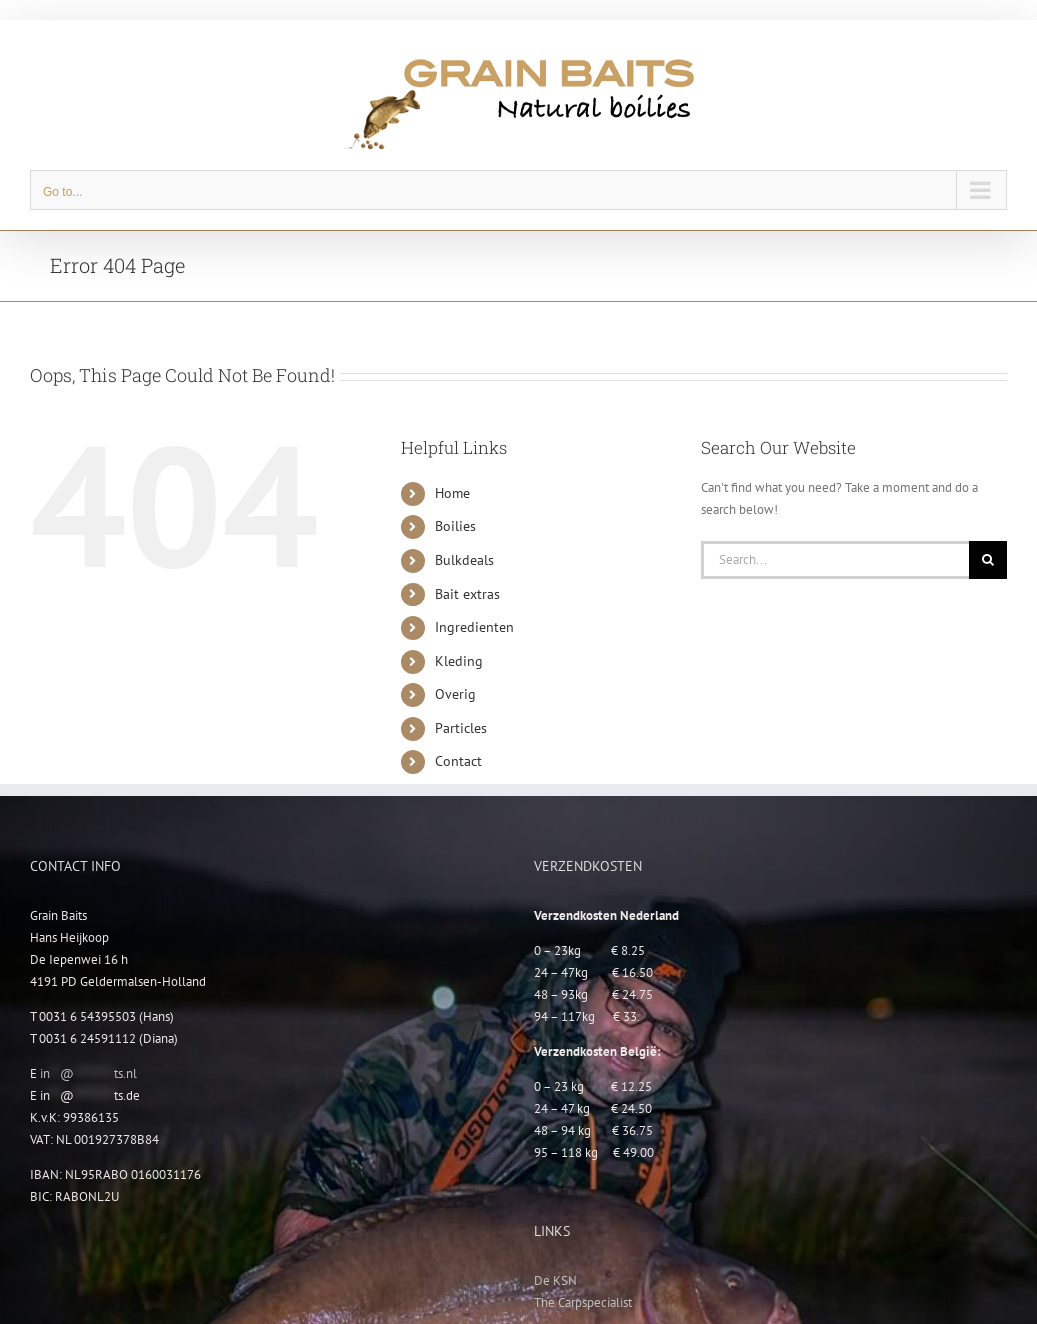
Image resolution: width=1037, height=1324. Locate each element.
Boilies (455, 526)
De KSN (555, 1280)
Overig (455, 694)
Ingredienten (474, 627)
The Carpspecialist (583, 1302)
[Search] (988, 560)
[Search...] (835, 560)
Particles (461, 728)
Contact (458, 761)
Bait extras (467, 594)
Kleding (459, 661)
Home (452, 493)
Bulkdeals (464, 560)
